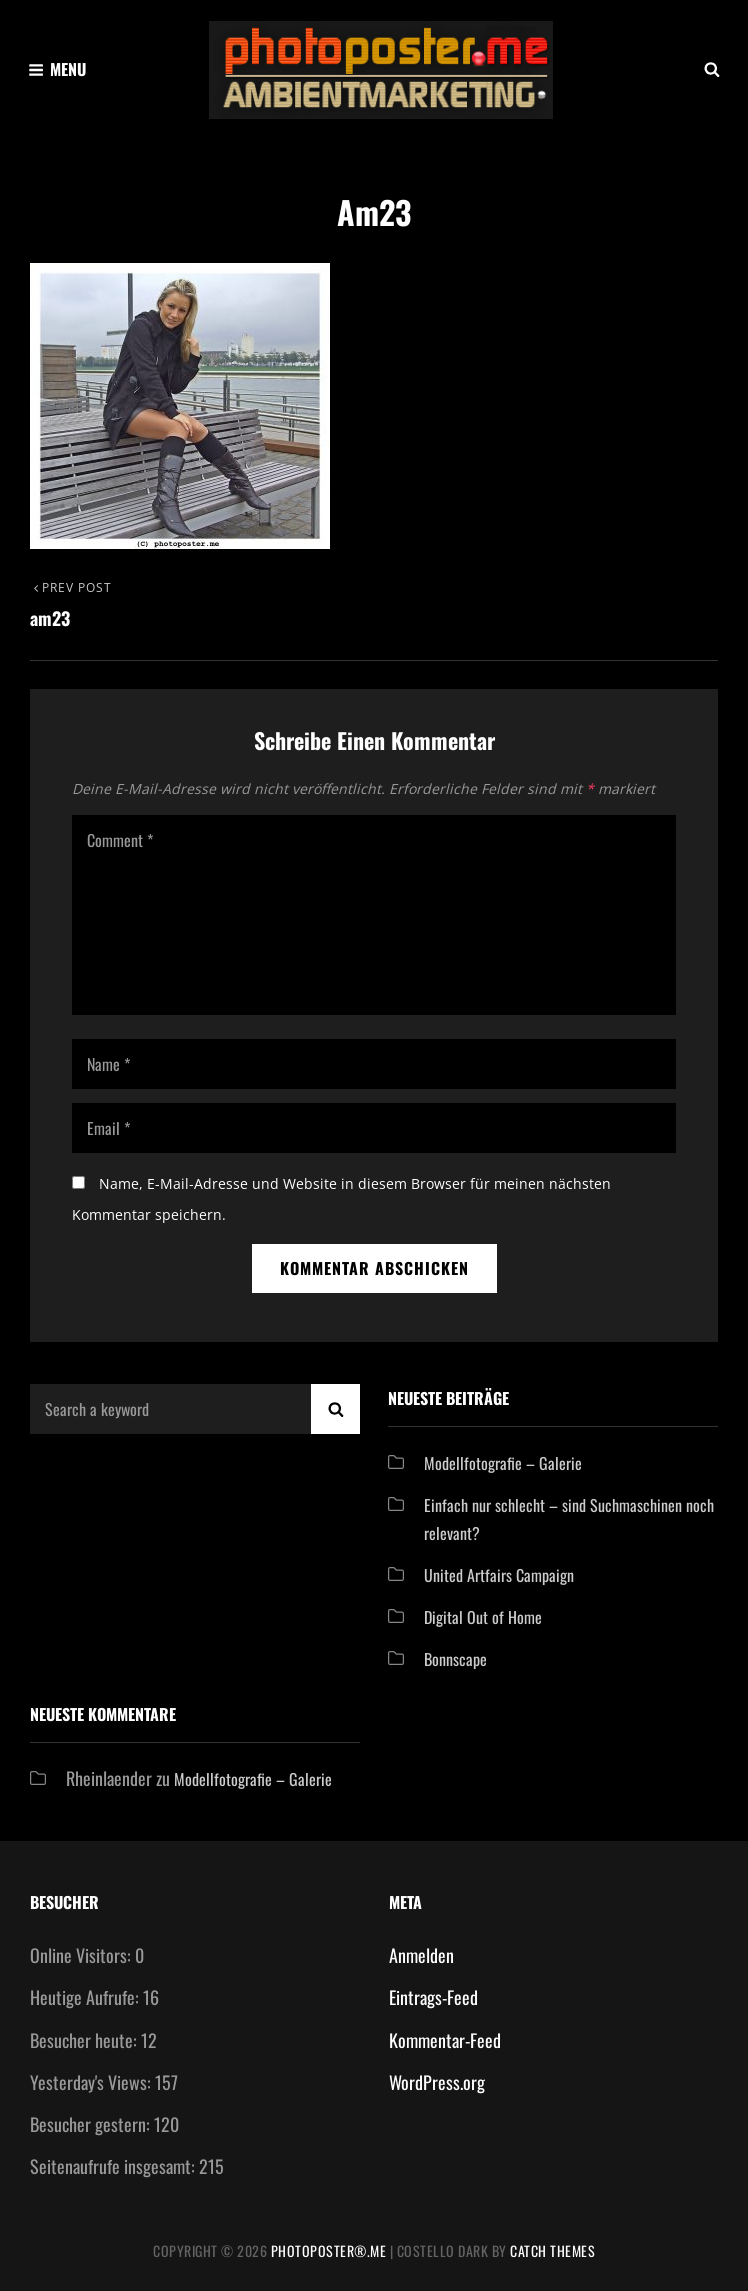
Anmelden (421, 1955)
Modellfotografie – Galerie (503, 1463)
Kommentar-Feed (445, 2040)
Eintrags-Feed (433, 1997)
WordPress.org (437, 2082)
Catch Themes (552, 2250)
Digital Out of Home (483, 1617)
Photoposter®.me (329, 2250)
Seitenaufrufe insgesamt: (114, 2166)
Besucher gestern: (92, 2124)
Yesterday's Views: (92, 2082)
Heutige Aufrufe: (86, 1997)
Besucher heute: (85, 2040)
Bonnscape (455, 1659)
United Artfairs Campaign (499, 1575)
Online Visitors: (82, 1955)
